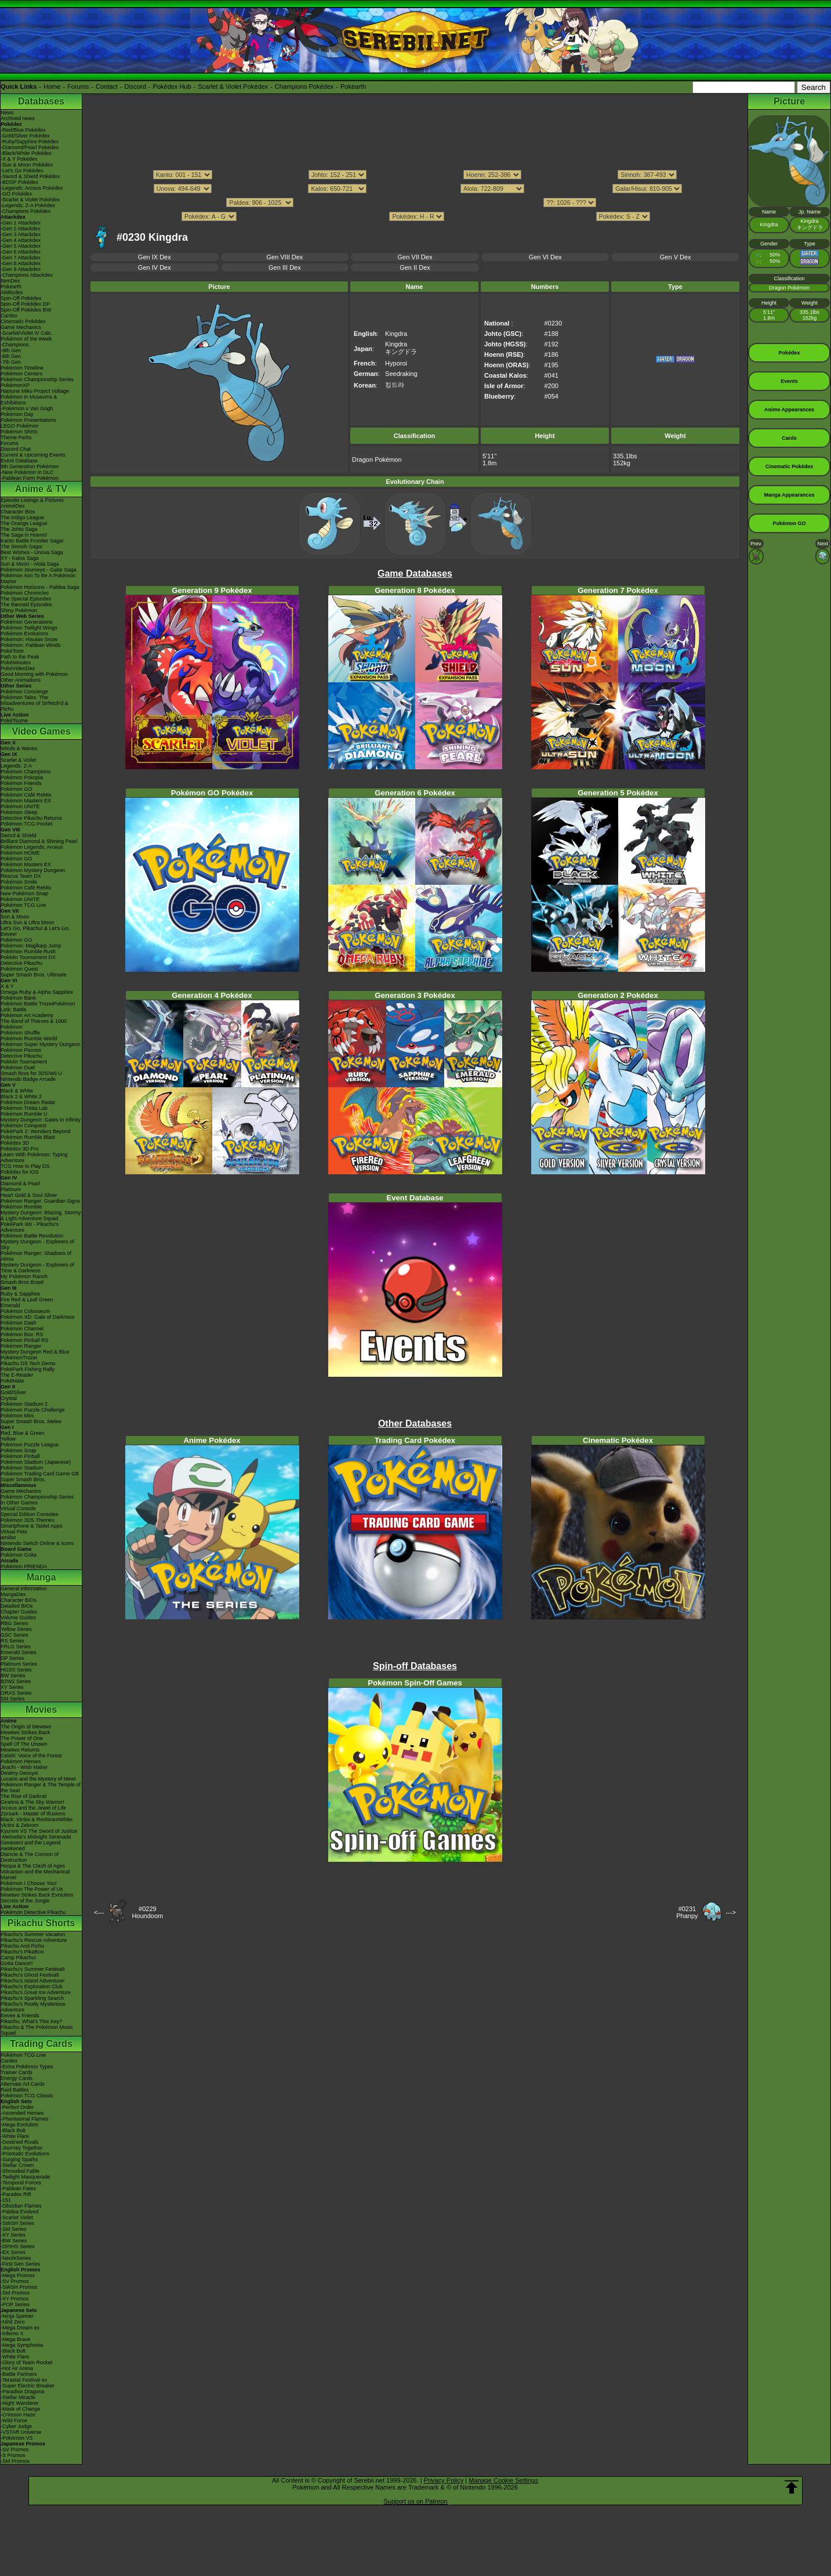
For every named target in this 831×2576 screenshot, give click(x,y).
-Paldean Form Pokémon (30, 478)
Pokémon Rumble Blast (28, 1137)
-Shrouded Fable (20, 2171)
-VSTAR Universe (21, 2432)
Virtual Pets (14, 1532)
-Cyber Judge (16, 2426)
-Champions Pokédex (25, 211)
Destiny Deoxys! (19, 1773)
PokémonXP (15, 385)
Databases (41, 101)
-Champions (15, 345)
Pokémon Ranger (21, 1346)
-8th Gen (11, 356)
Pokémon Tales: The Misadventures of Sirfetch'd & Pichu (34, 703)
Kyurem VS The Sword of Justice (39, 1831)
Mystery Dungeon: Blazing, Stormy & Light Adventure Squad (41, 1215)
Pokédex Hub (172, 86)
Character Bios (18, 512)
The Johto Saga (19, 529)
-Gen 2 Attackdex (21, 228)
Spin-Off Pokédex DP (25, 304)
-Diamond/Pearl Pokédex (30, 147)
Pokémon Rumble (21, 1207)
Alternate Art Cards (23, 2084)
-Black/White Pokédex (26, 153)
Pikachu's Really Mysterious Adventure (33, 2007)
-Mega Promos (18, 2275)
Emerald (10, 1305)
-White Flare (15, 2136)
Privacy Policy (443, 2480)
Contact (107, 86)
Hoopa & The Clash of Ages (33, 1866)
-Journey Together (21, 2148)
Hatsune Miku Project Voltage (35, 391)
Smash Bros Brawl (22, 1282)
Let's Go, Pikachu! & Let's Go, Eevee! (35, 931)
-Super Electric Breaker (28, 2386)
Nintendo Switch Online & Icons (37, 1543)
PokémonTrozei (19, 1358)
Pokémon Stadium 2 (24, 1404)
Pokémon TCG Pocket (26, 824)
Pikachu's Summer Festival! (33, 1969)
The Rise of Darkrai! (24, 1796)
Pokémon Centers (21, 374)
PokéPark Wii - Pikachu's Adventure (30, 1227)
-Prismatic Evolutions (25, 2154)
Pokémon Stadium (22, 1468)
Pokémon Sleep (19, 812)
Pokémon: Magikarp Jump (31, 946)
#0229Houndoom (147, 1912)
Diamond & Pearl (20, 1183)
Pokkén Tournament (24, 1062)
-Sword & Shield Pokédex (30, 176)
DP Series (12, 1658)
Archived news (18, 118)
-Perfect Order (17, 2107)
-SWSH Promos (19, 2287)
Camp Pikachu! (18, 1957)
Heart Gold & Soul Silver (29, 1195)
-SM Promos (15, 2293)
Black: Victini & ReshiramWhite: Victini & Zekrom (37, 1822)
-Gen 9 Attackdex (21, 269)
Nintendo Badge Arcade (28, 1079)
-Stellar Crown (17, 2165)
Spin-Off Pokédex (21, 298)
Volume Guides (18, 1617)
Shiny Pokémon (19, 610)
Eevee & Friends (20, 2015)
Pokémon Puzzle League (30, 1445)
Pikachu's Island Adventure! (32, 1981)
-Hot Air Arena (17, 2368)
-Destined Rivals (20, 2142)
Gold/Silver (13, 1392)
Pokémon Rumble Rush (28, 951)
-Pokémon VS (17, 2438)
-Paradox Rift (16, 2194)
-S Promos (13, 2455)
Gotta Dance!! (17, 1963)
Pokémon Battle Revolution (32, 1236)
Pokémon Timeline (22, 368)
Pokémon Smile (19, 882)
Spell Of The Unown (24, 1744)
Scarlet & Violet (18, 760)
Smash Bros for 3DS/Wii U (31, 1073)
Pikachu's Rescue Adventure (34, 1940)
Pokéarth (353, 86)
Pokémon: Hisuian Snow (29, 639)
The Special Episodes (26, 599)
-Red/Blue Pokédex (23, 130)
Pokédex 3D (15, 1143)
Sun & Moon (15, 917)
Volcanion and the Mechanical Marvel (35, 1874)
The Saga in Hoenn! (24, 535)
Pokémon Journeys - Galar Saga (39, 570)
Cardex (9, 316)
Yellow (8, 1439)
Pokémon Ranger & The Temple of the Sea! (41, 1787)
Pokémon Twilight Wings (29, 628)
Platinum (11, 1189)
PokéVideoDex (18, 668)
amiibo (8, 1537)
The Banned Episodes (26, 604)
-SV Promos (15, 2281)
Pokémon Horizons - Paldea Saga (40, 587)
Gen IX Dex (154, 257)
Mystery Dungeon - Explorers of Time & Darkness (37, 1267)
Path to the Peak (20, 657)
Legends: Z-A (16, 766)
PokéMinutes (16, 662)
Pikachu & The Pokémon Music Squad (37, 2030)
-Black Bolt (13, 2130)
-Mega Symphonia (22, 2345)
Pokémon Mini (17, 1416)
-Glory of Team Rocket (26, 2362)
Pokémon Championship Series (37, 379)
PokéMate (12, 1381)
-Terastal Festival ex (24, 2380)
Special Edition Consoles (30, 1514)
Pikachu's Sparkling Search (32, 1998)
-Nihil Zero (13, 2322)
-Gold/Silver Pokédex (25, 136)
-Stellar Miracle (18, 2397)
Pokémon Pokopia (22, 777)
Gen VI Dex (545, 257)
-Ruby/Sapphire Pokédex (30, 141)
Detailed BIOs (17, 1606)
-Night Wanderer (20, 2403)
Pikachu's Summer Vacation (33, 1934)
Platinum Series (19, 1664)
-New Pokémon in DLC (27, 472)
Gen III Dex (284, 267)
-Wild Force (14, 2420)
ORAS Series (16, 1693)
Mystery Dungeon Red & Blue (35, 1352)
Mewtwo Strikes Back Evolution (37, 1895)
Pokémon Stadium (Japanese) (36, 1462)
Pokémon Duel (18, 1067)
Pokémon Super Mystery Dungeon (41, 1044)
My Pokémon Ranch (24, 1276)
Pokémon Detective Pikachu (33, 1912)
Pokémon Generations (27, 622)
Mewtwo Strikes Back (25, 1732)
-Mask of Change (21, 2409)
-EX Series (13, 2252)
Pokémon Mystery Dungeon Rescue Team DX (33, 873)
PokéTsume (14, 720)
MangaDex (13, 1594)
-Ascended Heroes (22, 2113)
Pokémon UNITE (20, 806)
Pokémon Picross (21, 1050)
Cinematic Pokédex (23, 321)
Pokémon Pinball (20, 1456)
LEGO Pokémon (20, 426)
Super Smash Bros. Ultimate (34, 975)
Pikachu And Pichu (22, 1946)
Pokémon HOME (20, 853)
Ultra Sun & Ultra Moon (28, 922)
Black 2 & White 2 (21, 1096)
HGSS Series (16, 1670)
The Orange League (24, 523)
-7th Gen (11, 362)
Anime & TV (41, 489)
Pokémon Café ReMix (26, 795)
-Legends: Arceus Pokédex (32, 188)
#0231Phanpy (687, 1912)
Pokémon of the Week (26, 339)
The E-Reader (17, 1375)
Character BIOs (19, 1600)
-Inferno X (12, 2333)
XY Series (12, 1687)
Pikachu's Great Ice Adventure (36, 1992)
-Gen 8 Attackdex (21, 263)
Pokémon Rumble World (29, 1038)
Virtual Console (18, 1508)
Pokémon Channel (22, 1329)
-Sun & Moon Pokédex (27, 165)
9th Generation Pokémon (30, 466)
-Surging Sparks (19, 2159)
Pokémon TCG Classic (27, 2096)
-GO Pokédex (16, 194)
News (7, 112)
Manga (41, 1577)
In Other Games (19, 1503)
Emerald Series (19, 1652)
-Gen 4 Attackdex (21, 240)
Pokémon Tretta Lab (24, 1108)
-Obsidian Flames (21, 2206)
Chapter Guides (19, 1612)
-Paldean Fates (18, 2188)
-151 (6, 2200)
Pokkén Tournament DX (28, 957)
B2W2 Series (16, 1681)
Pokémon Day (17, 414)
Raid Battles (15, 2090)
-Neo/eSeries (16, 2258)
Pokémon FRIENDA (24, 1566)
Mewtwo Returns (20, 1750)
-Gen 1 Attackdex (21, 223)
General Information (24, 1588)
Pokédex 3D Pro (20, 1149)
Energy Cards (16, 2078)
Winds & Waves (19, 748)
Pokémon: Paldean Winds (31, 645)
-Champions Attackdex (27, 275)
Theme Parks (16, 437)
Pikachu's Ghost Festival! (30, 1975)
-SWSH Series (17, 2223)
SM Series (13, 1699)
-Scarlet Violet (17, 2217)
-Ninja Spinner (17, 2316)
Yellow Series (16, 1629)
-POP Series (15, 2304)
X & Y (7, 986)
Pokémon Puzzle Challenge (33, 1410)
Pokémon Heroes (21, 1761)
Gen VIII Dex (284, 257)
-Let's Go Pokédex (22, 170)
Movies (41, 1709)
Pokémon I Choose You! (29, 1883)
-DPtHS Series (18, 2246)
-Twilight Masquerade (25, 2177)
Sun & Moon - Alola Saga (30, 564)
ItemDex (10, 281)
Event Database (19, 461)
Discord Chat (16, 449)
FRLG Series (16, 1646)
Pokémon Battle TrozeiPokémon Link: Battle (38, 1006)
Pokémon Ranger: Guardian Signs (40, 1201)
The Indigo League (22, 517)
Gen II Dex (415, 267)
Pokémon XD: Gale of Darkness (38, 1317)
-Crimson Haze (18, 2415)
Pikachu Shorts (41, 1923)
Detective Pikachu (21, 963)
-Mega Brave (16, 2339)
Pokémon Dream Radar (28, 1102)
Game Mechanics (21, 327)
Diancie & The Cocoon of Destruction (30, 1857)
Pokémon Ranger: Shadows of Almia (36, 1256)
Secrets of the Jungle (25, 1901)
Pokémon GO (16, 789)
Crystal (9, 1398)
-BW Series (14, 2241)
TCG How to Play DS (25, 1166)
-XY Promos (14, 2299)
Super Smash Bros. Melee (31, 1421)
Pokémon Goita (19, 1555)
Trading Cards (41, 2044)
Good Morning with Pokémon (34, 674)
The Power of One (22, 1738)
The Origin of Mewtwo (26, 1727)
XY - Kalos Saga (20, 558)
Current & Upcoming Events (33, 455)
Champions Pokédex (304, 86)
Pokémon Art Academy (27, 1015)
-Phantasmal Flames (25, 2119)
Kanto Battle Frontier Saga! (32, 541)
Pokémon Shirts (19, 432)
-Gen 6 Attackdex (21, 252)
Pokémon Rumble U (24, 1114)
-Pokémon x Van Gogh (27, 408)
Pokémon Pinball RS (25, 1340)
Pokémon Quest (19, 969)
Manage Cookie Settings (503, 2480)
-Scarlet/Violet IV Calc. (27, 333)
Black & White (17, 1091)
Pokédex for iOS (20, 1172)
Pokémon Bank (18, 998)
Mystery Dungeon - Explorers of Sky (37, 1244)
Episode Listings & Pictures (32, 500)
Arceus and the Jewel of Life (33, 1808)
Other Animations (21, 680)
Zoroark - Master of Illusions (33, 1814)
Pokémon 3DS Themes (28, 1520)
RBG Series (14, 1623)
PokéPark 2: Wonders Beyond (35, 1131)
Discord (135, 86)
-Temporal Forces (21, 2183)
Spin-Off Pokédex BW (26, 310)
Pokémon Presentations (28, 420)
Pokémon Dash (19, 1323)
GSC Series (14, 1635)
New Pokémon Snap (24, 893)
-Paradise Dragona (23, 2391)
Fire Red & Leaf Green (27, 1300)
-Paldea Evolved (20, 2212)
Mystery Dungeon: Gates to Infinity (41, 1120)
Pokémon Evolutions (24, 633)
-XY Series (13, 2235)
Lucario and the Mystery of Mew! (38, 1779)
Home (51, 86)
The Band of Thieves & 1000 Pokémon (34, 1024)
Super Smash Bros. (23, 1479)
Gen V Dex (675, 257)
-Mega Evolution (19, 2125)
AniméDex (13, 506)
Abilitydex (12, 292)
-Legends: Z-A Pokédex (28, 205)
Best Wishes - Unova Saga (32, 552)
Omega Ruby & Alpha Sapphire (37, 992)
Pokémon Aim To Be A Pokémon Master (38, 578)
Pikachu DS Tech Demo (28, 1363)
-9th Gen (11, 350)
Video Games (41, 731)
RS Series (12, 1641)
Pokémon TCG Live (23, 905)
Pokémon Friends (21, 783)
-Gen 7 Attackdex (21, 258)
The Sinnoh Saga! (21, 546)
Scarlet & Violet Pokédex (233, 86)
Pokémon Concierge (24, 691)
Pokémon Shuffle (20, 1033)
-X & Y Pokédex (19, 159)
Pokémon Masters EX (26, 801)
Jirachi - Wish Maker (24, 1767)
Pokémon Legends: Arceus (32, 847)
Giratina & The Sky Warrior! (32, 1802)
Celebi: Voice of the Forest (31, 1756)
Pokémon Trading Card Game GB (40, 1474)
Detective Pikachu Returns (31, 818)
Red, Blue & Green (23, 1433)
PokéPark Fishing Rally (28, 1369)
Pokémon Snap (19, 1450)
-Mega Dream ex (20, 2328)
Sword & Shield (19, 835)
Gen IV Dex (154, 267)
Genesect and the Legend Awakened (31, 1845)
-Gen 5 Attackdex (21, 246)
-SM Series (14, 2229)
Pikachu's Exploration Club (32, 1986)
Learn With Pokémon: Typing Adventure (34, 1157)
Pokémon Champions (25, 772)
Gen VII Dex (415, 257)
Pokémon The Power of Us (32, 1889)
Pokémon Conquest (23, 1125)
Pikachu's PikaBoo (22, 1952)
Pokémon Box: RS (22, 1334)
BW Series (13, 1675)
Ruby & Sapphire (20, 1294)
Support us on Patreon (415, 2501)
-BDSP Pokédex (19, 182)
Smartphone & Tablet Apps (31, 1526)
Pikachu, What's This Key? (32, 2021)
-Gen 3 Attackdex (21, 234)
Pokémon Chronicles (25, 593)
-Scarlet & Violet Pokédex (30, 199)
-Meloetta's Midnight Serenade (36, 1837)
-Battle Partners (19, 2374)
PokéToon (12, 651)
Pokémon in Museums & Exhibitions (29, 400)
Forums (78, 86)
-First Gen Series (20, 2264)
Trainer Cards (16, 2072)
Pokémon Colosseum (25, 1311)
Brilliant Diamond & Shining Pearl (39, 841)
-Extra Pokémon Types (27, 2067)
